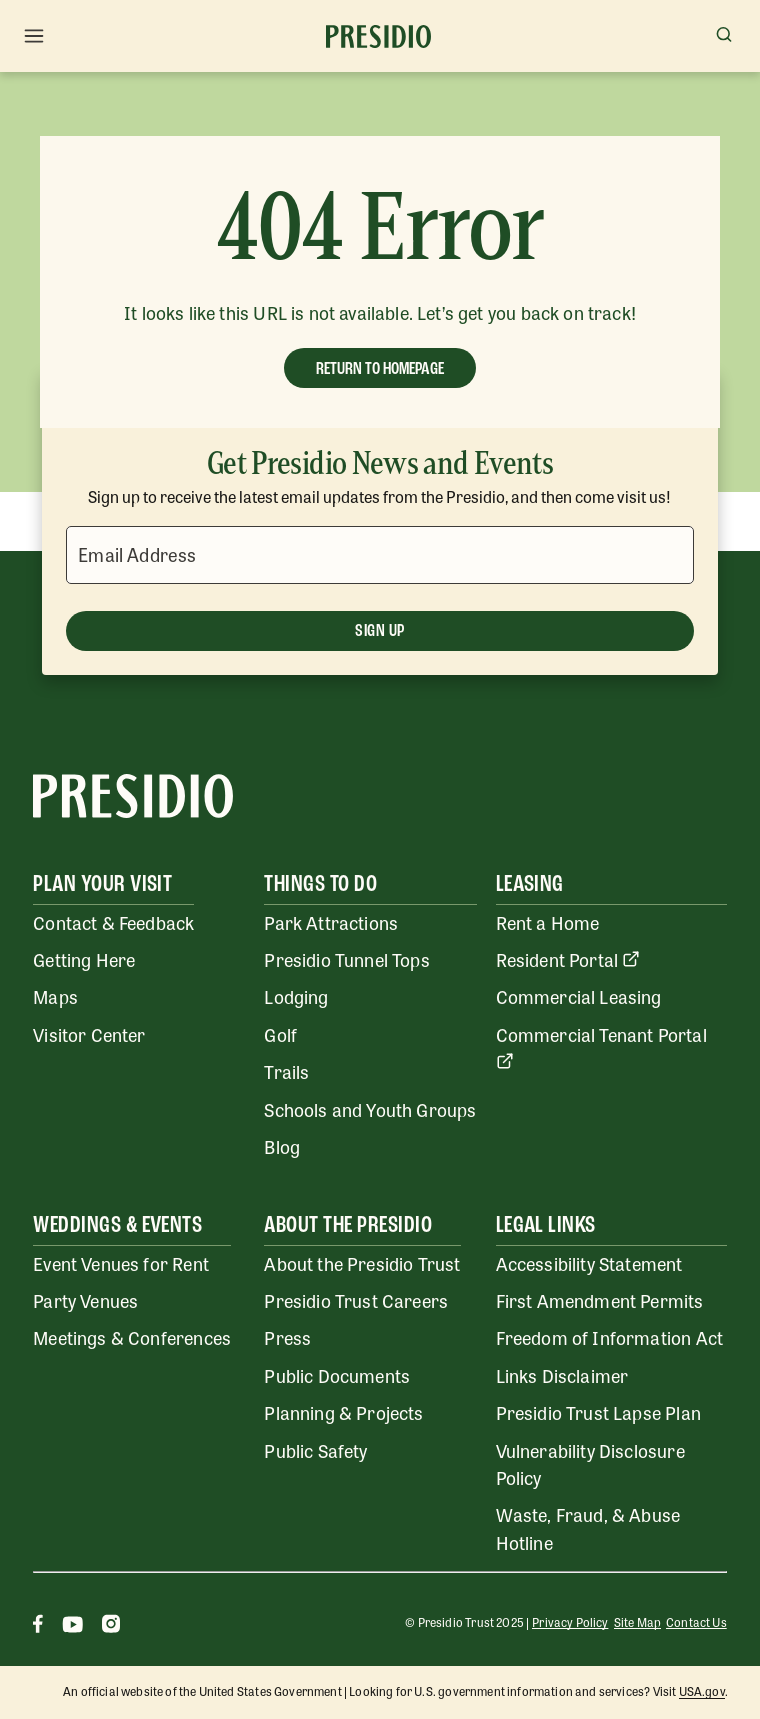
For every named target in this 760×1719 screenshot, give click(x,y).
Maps (55, 996)
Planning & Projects (343, 1412)
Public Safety (315, 1450)
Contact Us (696, 1622)
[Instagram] (111, 1626)
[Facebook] (38, 1626)
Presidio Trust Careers (356, 1300)
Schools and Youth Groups (370, 1109)
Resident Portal (568, 959)
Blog (282, 1146)
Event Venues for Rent (121, 1263)
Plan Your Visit (102, 885)
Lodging (296, 996)
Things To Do (320, 885)
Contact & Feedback (113, 922)
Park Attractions (331, 922)
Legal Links (546, 1226)
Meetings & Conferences (132, 1337)
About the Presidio (348, 1226)
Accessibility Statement (589, 1263)
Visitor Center (89, 1034)
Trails (286, 1071)
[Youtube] (72, 1626)
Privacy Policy (570, 1622)
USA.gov (702, 1691)
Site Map (637, 1622)
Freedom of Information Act (609, 1337)
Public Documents (337, 1375)
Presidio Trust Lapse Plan (598, 1412)
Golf (280, 1034)
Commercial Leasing (579, 996)
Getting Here (84, 959)
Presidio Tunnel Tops (346, 959)
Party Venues (85, 1300)
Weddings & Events (117, 1226)
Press (287, 1337)
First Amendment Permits (600, 1300)
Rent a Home (548, 922)
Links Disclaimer (562, 1375)
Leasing (530, 885)
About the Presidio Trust (362, 1263)
